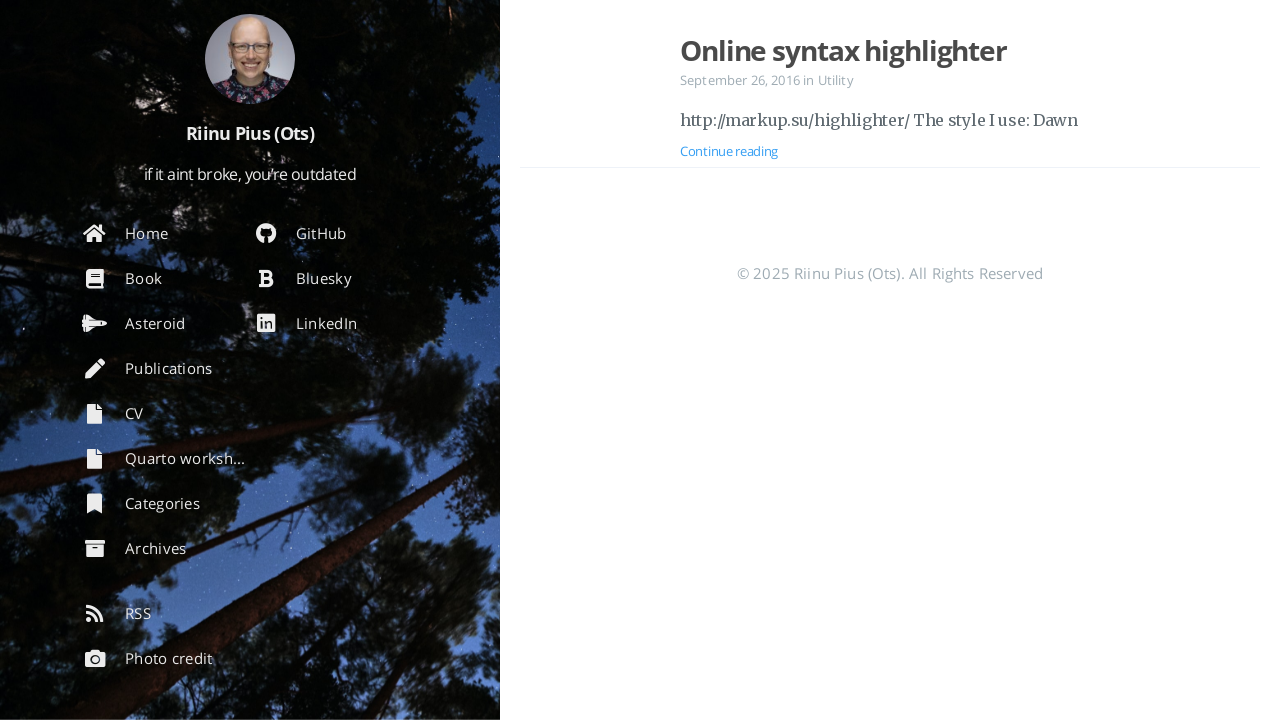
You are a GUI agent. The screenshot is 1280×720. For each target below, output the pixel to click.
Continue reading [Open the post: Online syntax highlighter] (729, 151)
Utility (836, 80)
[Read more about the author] (250, 59)
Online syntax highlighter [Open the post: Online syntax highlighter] (843, 50)
